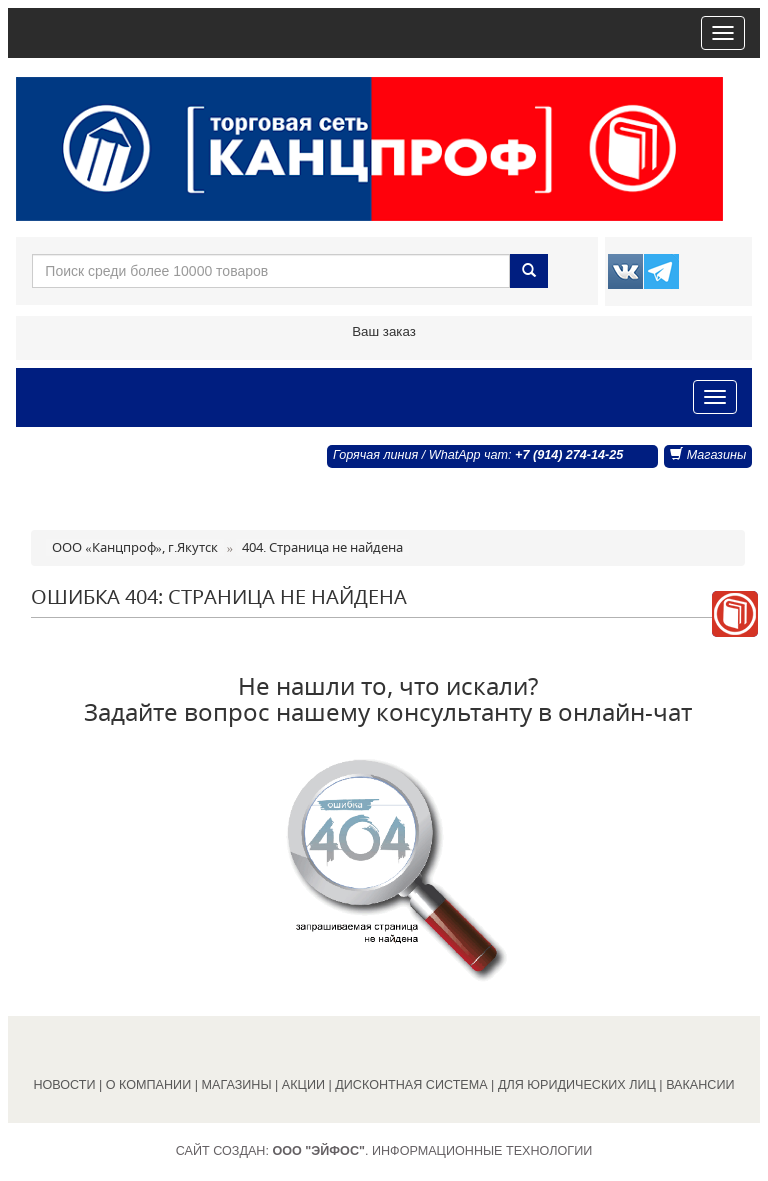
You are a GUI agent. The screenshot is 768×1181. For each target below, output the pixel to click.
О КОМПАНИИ (148, 1085)
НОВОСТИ (64, 1085)
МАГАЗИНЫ (237, 1085)
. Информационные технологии (432, 1151)
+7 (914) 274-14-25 (569, 455)
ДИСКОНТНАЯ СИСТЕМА (411, 1085)
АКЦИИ (303, 1085)
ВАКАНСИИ (700, 1085)
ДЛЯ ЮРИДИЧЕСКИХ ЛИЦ (577, 1085)
